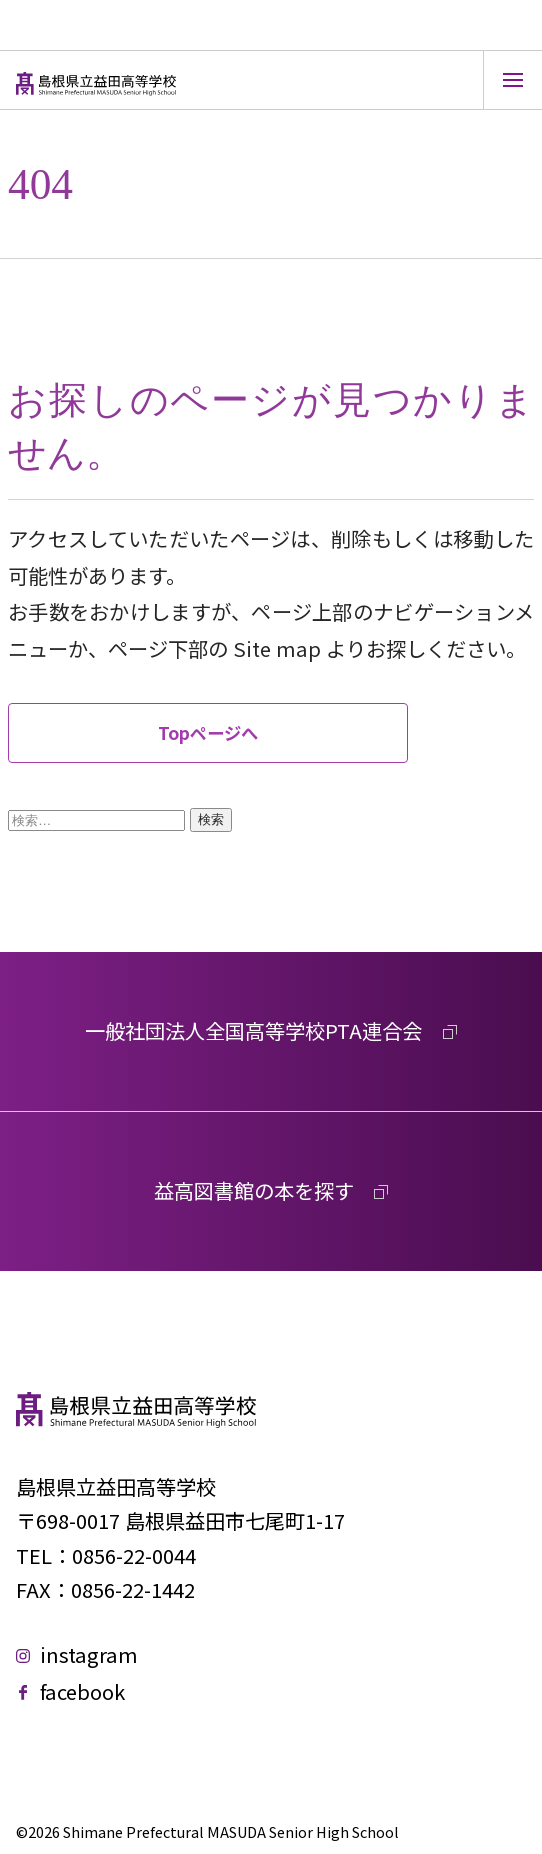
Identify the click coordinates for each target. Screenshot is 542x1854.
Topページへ (208, 732)
